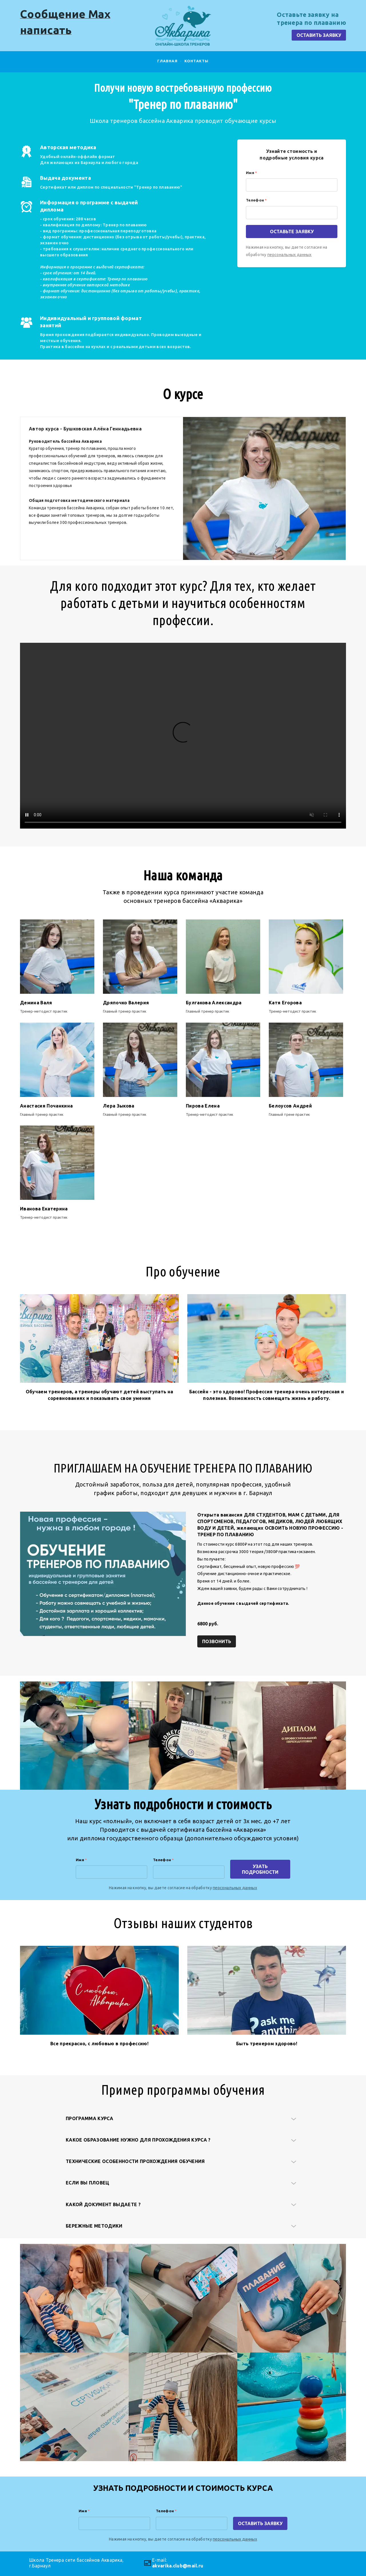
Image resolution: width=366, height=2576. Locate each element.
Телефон (256, 200)
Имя (251, 173)
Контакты (196, 61)
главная (167, 61)
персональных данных (289, 254)
